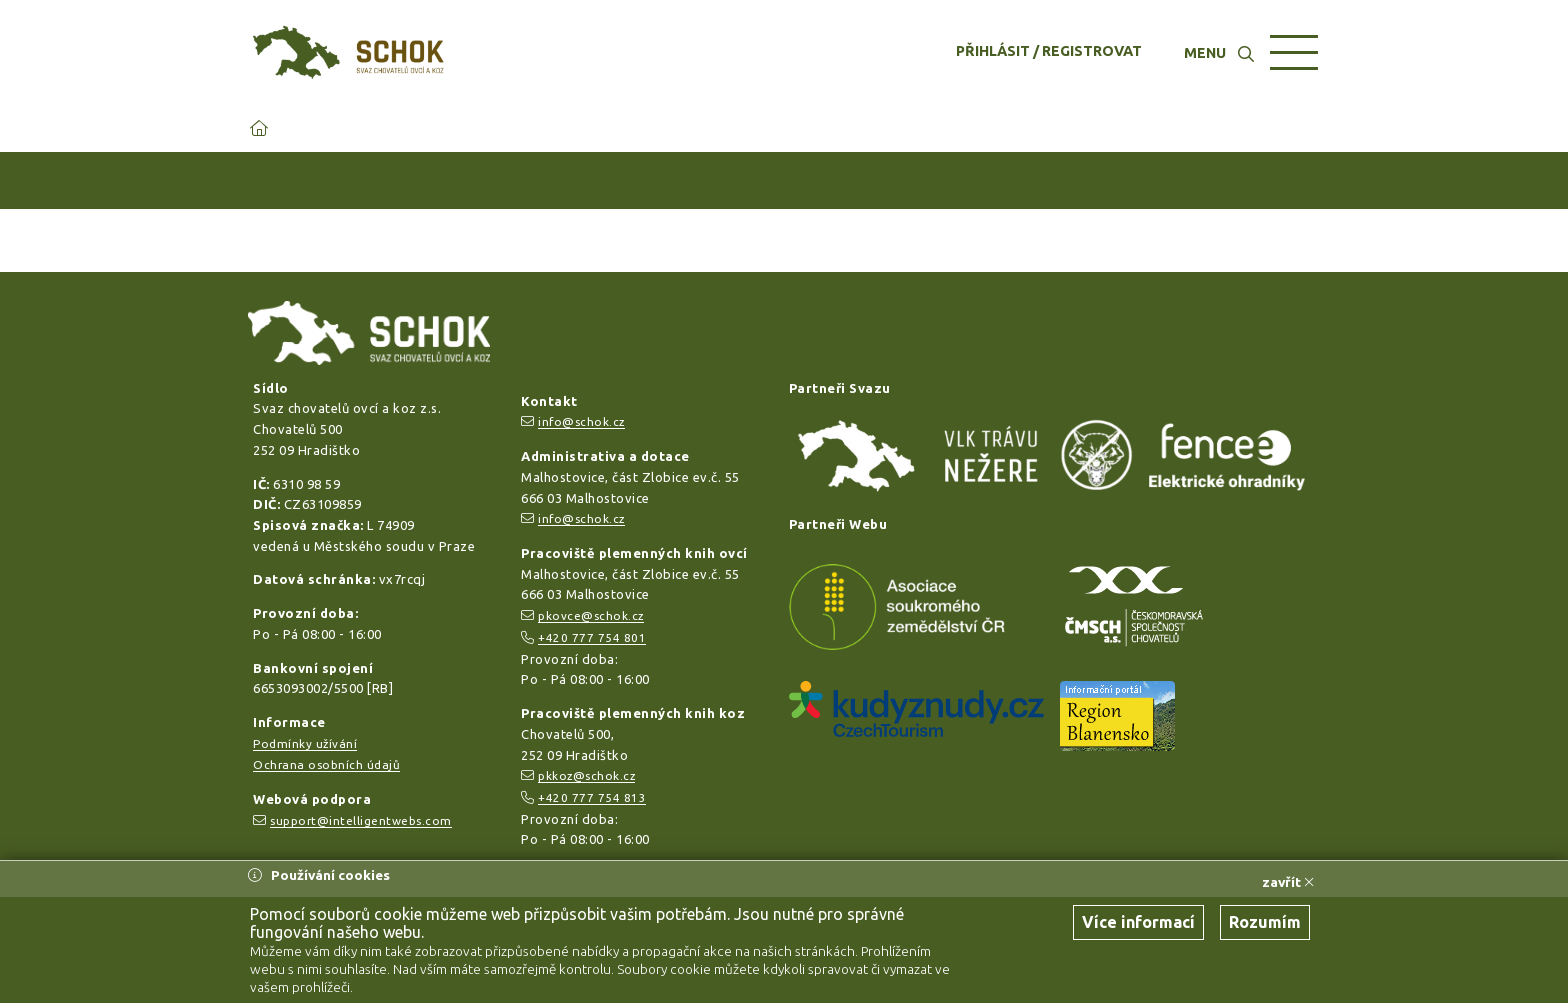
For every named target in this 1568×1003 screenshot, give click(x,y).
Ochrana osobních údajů (326, 764)
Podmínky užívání (305, 743)
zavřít (1288, 882)
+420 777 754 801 (592, 637)
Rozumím (1265, 922)
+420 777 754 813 (592, 797)
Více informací (1138, 922)
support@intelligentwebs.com (361, 820)
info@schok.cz (581, 421)
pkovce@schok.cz (591, 615)
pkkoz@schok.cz (586, 775)
